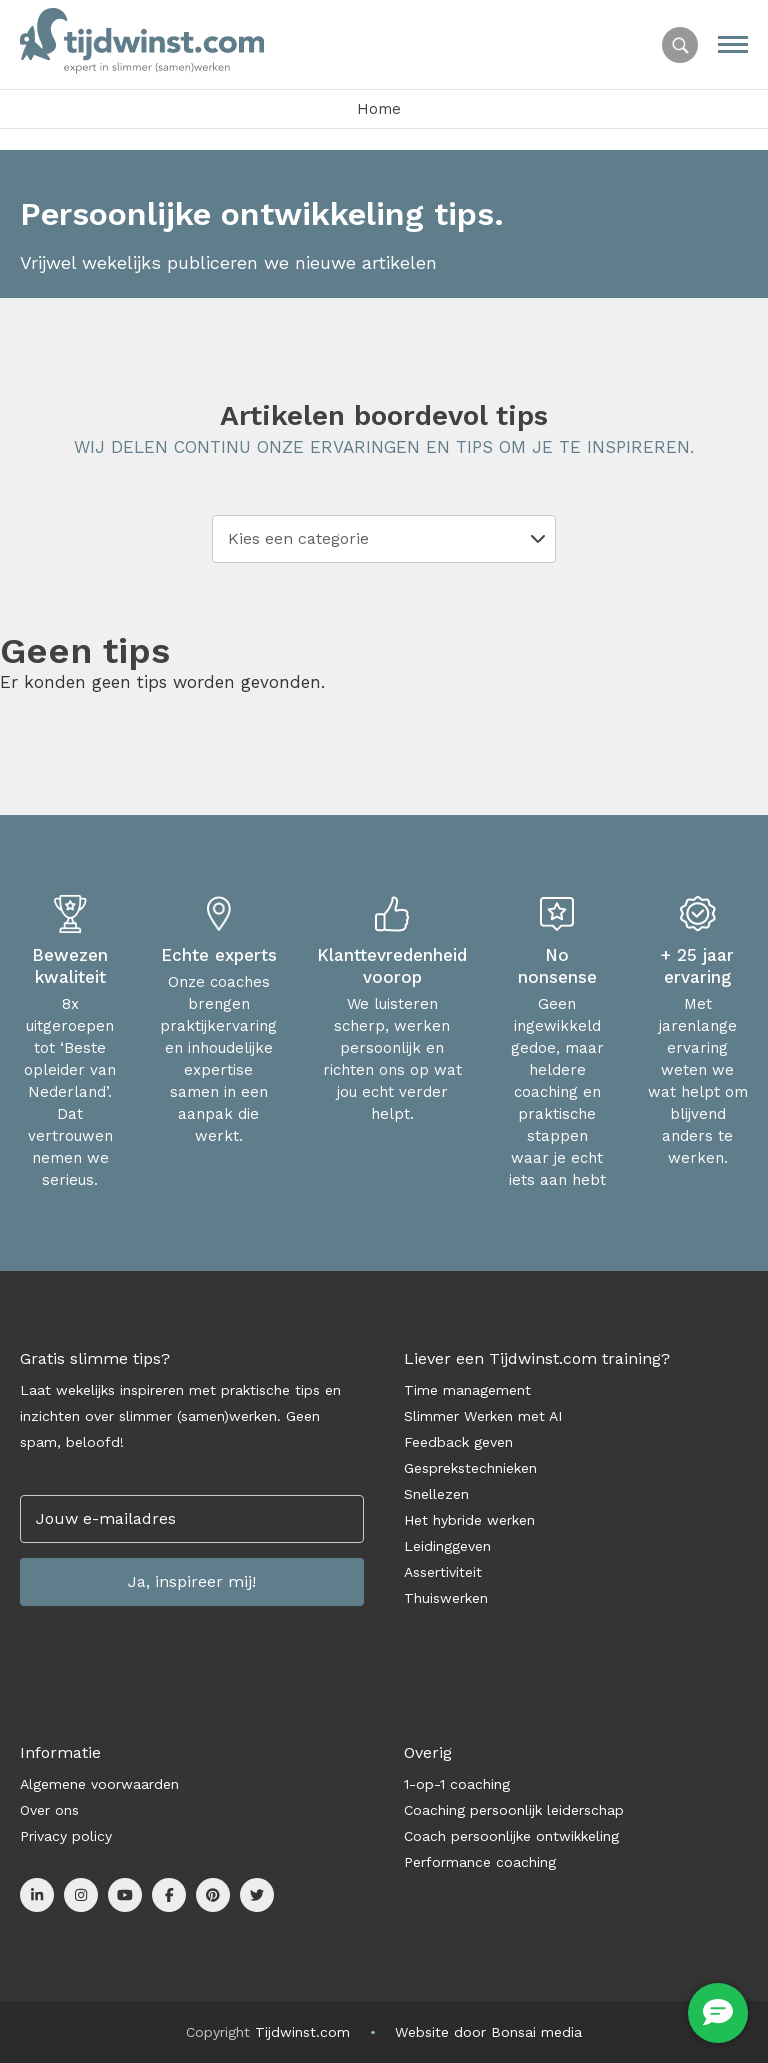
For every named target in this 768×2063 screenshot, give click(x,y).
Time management (467, 1390)
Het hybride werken (469, 1520)
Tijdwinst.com (302, 2032)
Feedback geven (458, 1442)
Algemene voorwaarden (99, 1784)
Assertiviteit (443, 1572)
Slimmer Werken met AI (483, 1416)
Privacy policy (66, 1836)
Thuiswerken (446, 1598)
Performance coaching (480, 1862)
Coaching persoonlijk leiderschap (514, 1810)
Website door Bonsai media (488, 2032)
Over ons (49, 1810)
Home (379, 109)
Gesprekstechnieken (470, 1468)
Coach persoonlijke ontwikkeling (511, 1836)
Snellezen (436, 1494)
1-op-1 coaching (457, 1784)
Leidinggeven (447, 1546)
